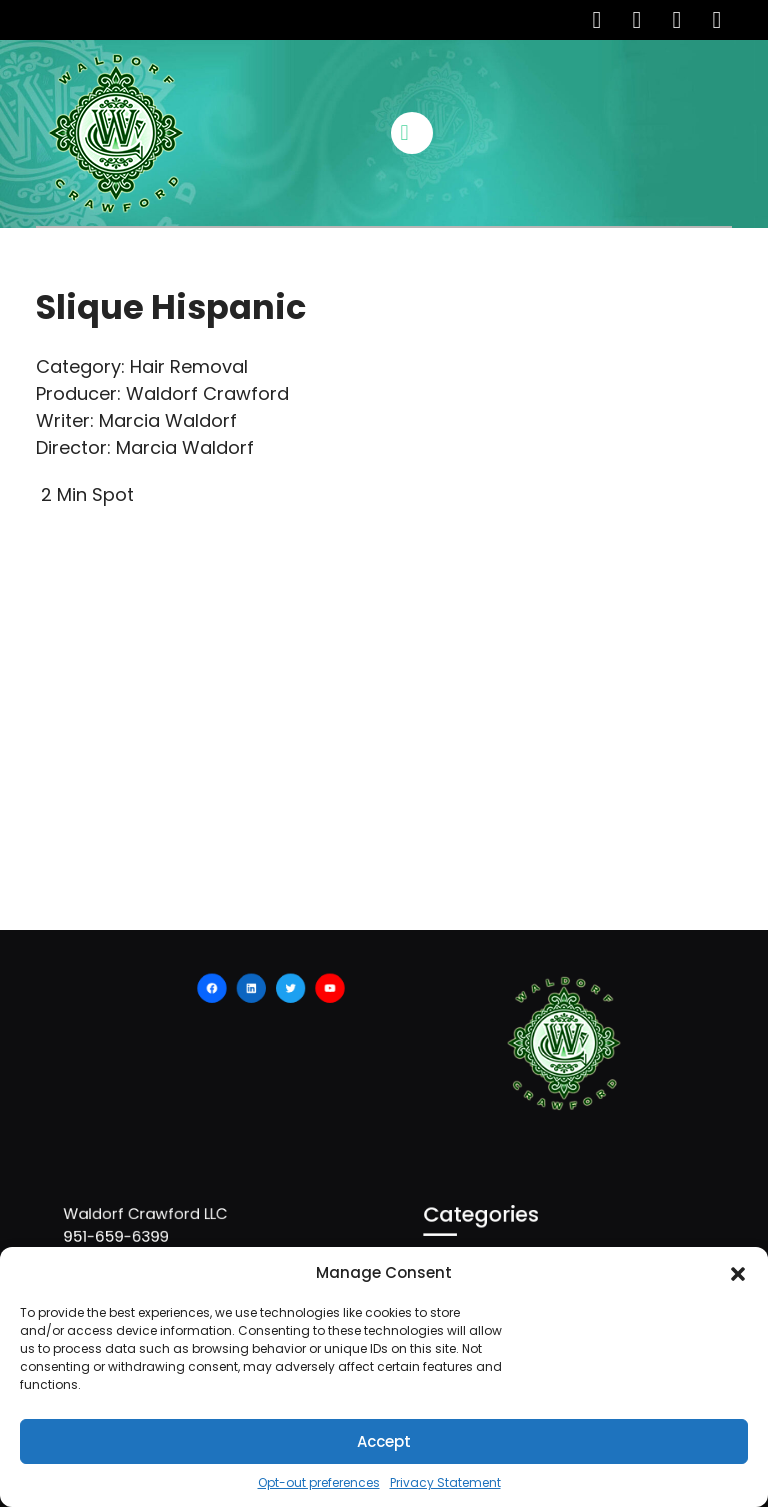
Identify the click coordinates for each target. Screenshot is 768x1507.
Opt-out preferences (319, 1482)
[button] (738, 1273)
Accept (384, 1441)
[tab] (414, 133)
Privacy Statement (445, 1482)
